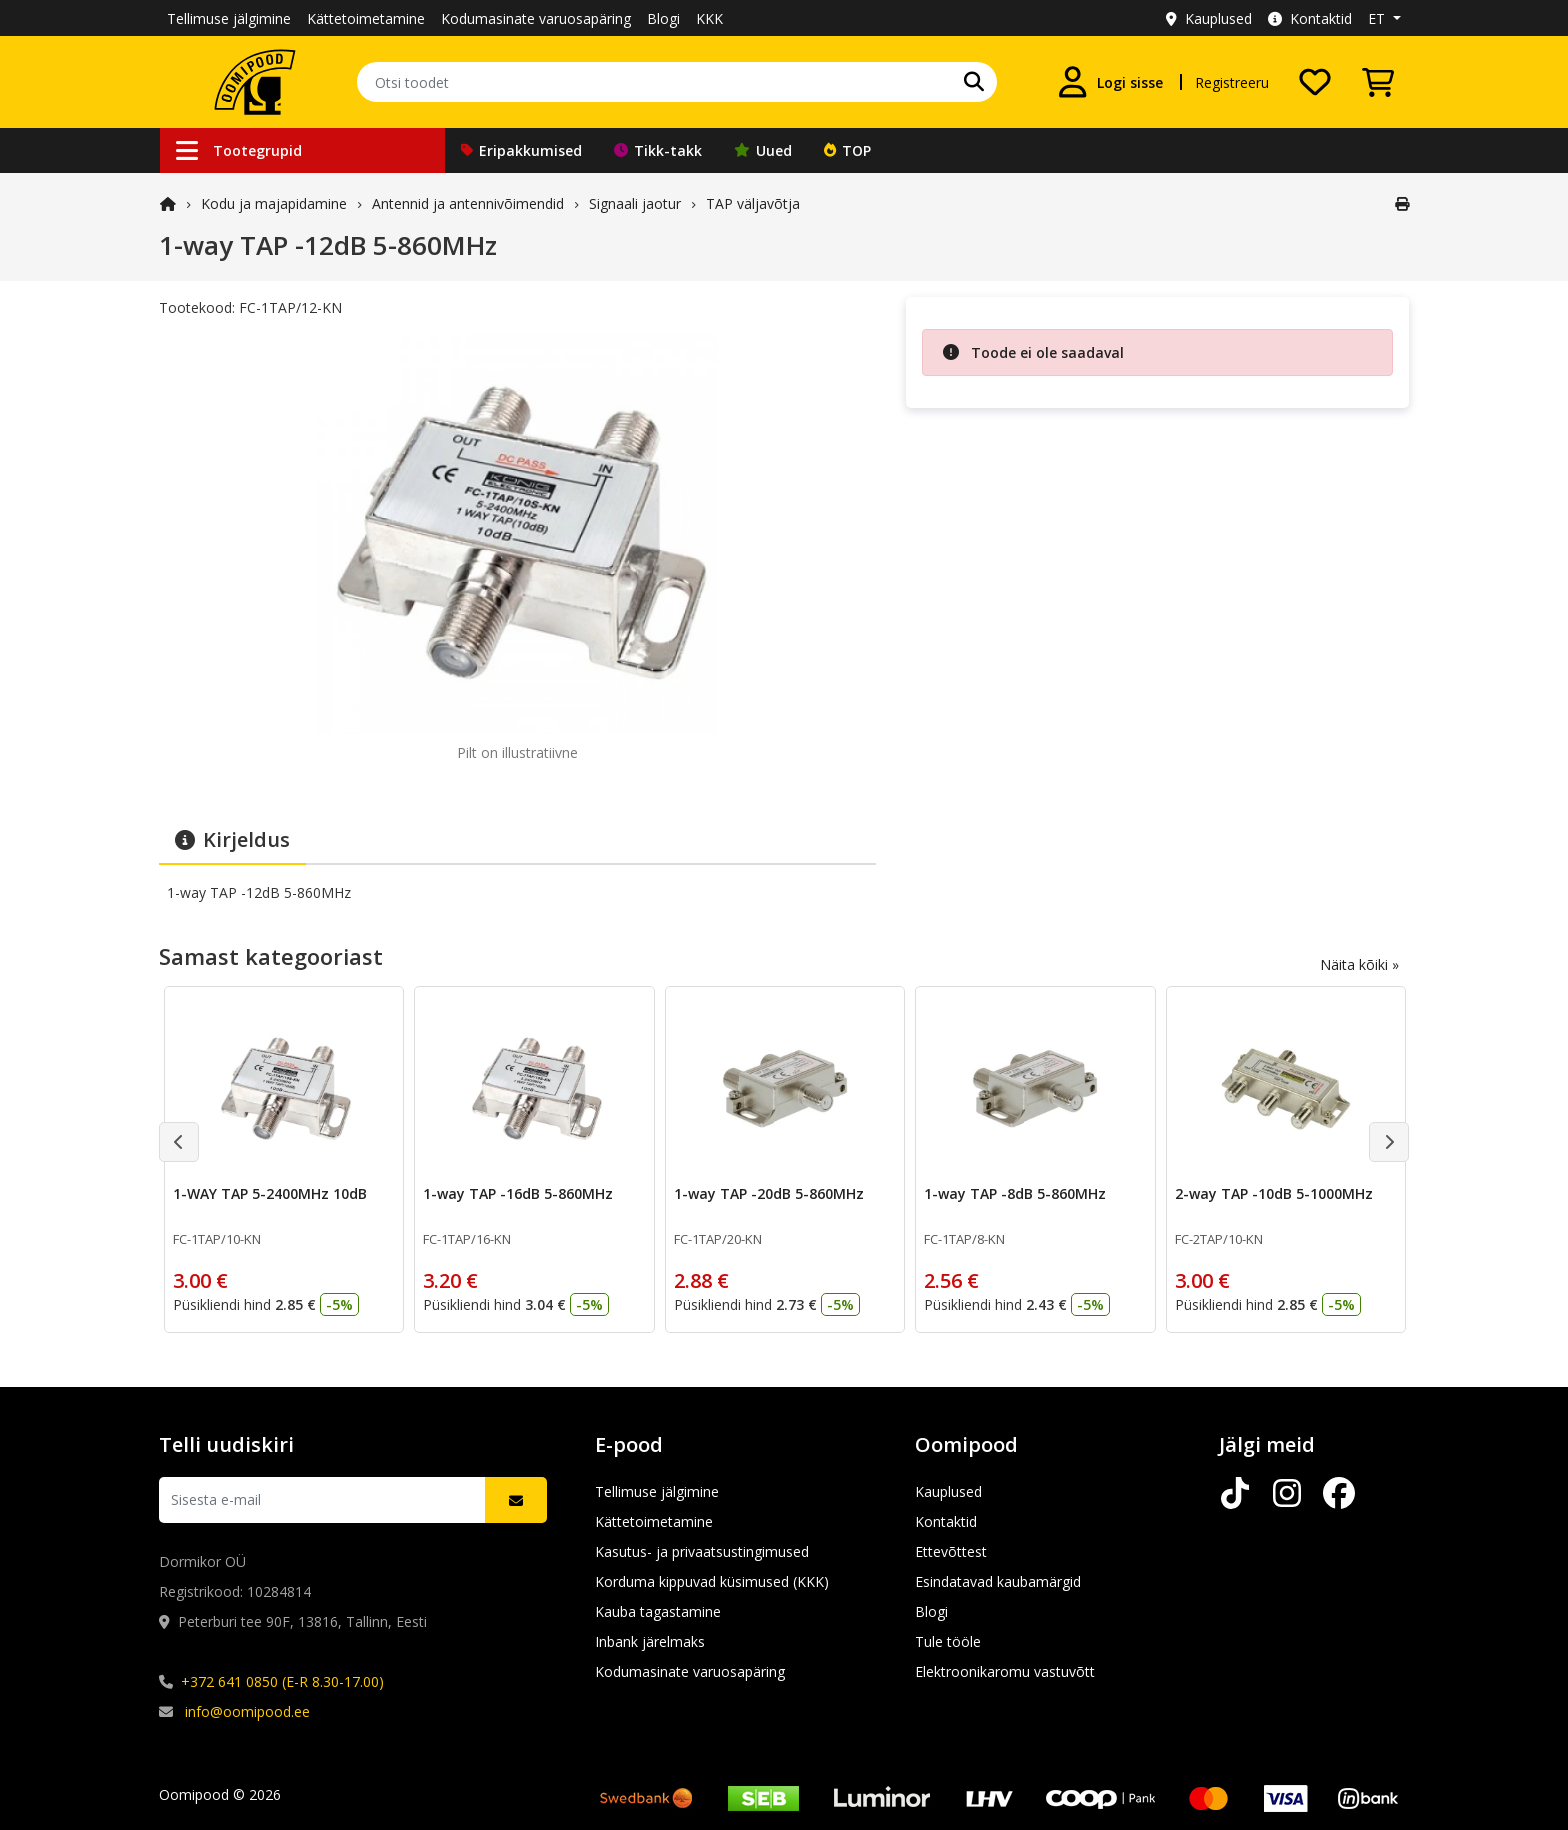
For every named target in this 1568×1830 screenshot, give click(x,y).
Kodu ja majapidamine (274, 203)
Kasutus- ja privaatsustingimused (702, 1551)
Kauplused (1209, 18)
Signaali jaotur (635, 203)
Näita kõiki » (1359, 964)
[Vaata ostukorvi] (1378, 82)
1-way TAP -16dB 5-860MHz (518, 1193)
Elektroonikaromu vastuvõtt (1005, 1671)
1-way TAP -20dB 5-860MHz (769, 1193)
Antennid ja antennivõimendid (468, 203)
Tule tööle (948, 1641)
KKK (709, 18)
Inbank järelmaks (650, 1641)
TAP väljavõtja (753, 203)
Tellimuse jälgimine (229, 18)
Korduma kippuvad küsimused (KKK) (712, 1581)
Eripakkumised (521, 150)
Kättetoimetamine (366, 18)
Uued (763, 150)
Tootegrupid (239, 150)
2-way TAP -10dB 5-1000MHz (1274, 1193)
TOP (847, 150)
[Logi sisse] (1110, 82)
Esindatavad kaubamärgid (998, 1581)
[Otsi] (974, 82)
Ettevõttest (951, 1551)
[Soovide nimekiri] (1315, 82)
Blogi (663, 18)
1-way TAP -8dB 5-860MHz (1015, 1193)
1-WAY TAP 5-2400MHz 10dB (270, 1193)
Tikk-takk (658, 150)
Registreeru (1232, 82)
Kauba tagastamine (658, 1611)
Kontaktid (1310, 18)
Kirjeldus (232, 839)
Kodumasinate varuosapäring (536, 18)
